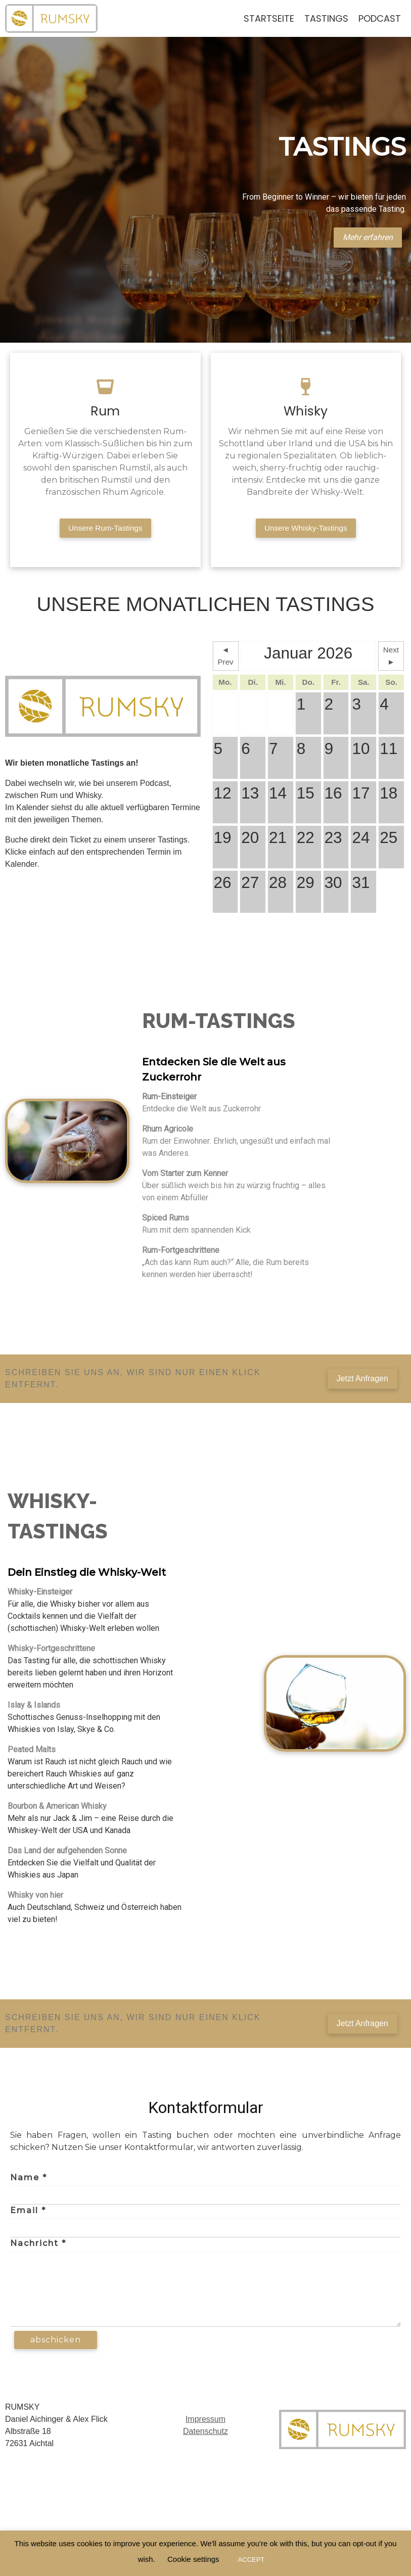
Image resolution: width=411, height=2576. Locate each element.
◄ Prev (225, 658)
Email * (28, 2213)
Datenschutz (205, 2433)
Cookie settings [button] (193, 2559)
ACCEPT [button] (251, 2559)
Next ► (391, 658)
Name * (28, 2180)
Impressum (205, 2421)
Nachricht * (38, 2246)
